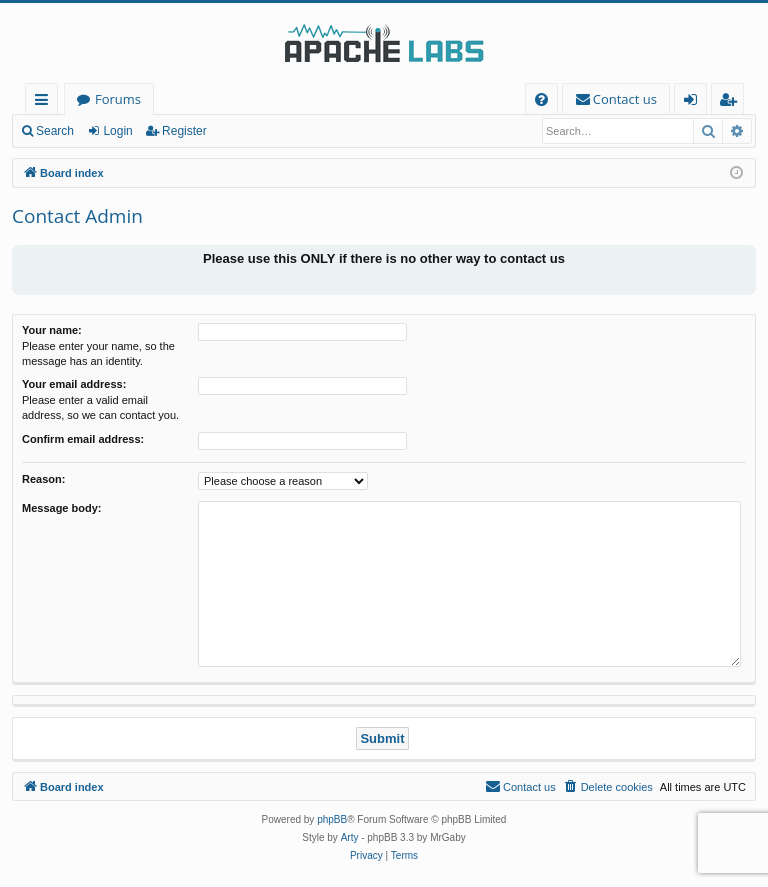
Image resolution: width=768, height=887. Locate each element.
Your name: (52, 330)
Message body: (61, 508)
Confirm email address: (83, 439)
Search (55, 131)
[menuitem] (541, 99)
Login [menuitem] (694, 102)
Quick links (45, 102)
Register (184, 131)
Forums (118, 99)
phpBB (332, 819)
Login (117, 131)
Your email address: (74, 384)
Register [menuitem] (732, 102)
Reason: (43, 479)
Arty (350, 837)
